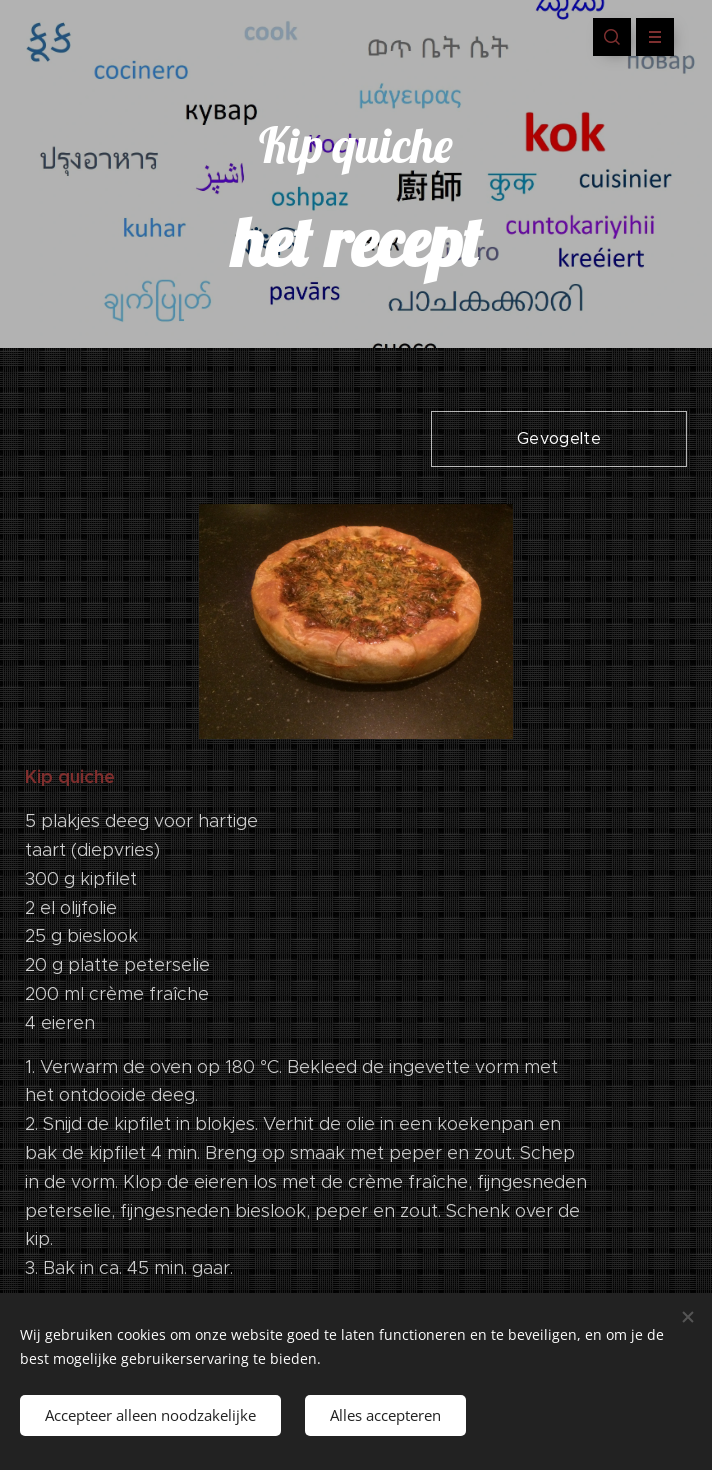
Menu (648, 37)
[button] (612, 37)
